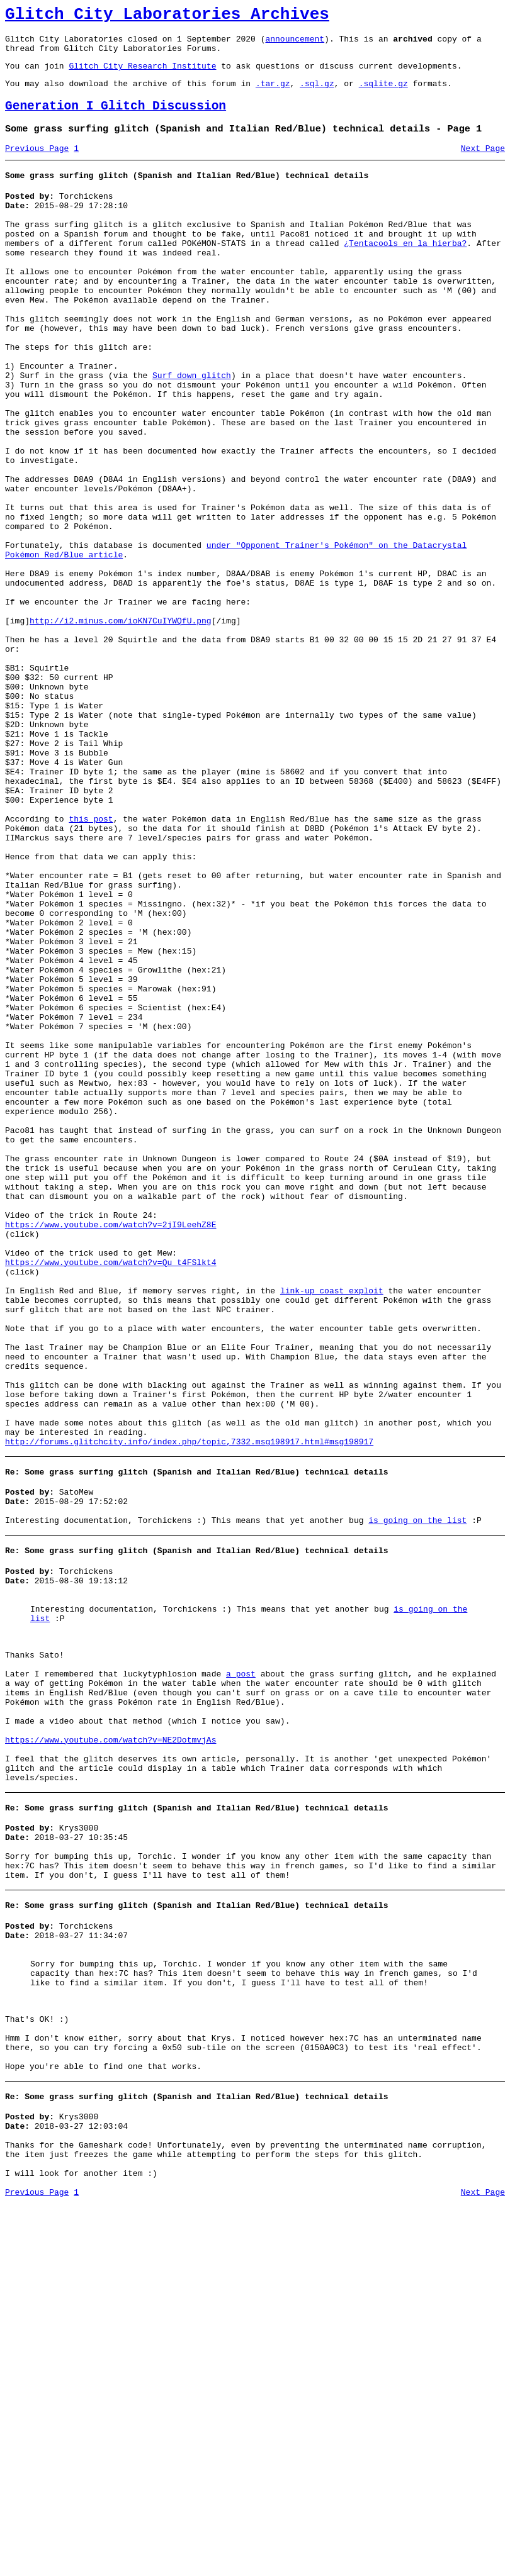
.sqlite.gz (383, 94)
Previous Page (37, 165)
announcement (294, 44)
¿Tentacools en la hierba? (405, 271)
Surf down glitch (191, 430)
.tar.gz (273, 94)
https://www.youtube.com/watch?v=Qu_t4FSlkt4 (110, 1494)
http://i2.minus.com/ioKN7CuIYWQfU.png (121, 724)
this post (91, 962)
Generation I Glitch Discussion (115, 119)
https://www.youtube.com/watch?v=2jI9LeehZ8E (110, 1449)
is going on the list (417, 1796)
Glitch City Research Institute (142, 75)
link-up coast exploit (331, 1528)
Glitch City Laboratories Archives (167, 16)
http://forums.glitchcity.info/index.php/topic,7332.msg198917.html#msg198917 (189, 1709)
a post (241, 1970)
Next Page (483, 165)
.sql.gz (317, 94)
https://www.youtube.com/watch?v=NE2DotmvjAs (110, 2049)
